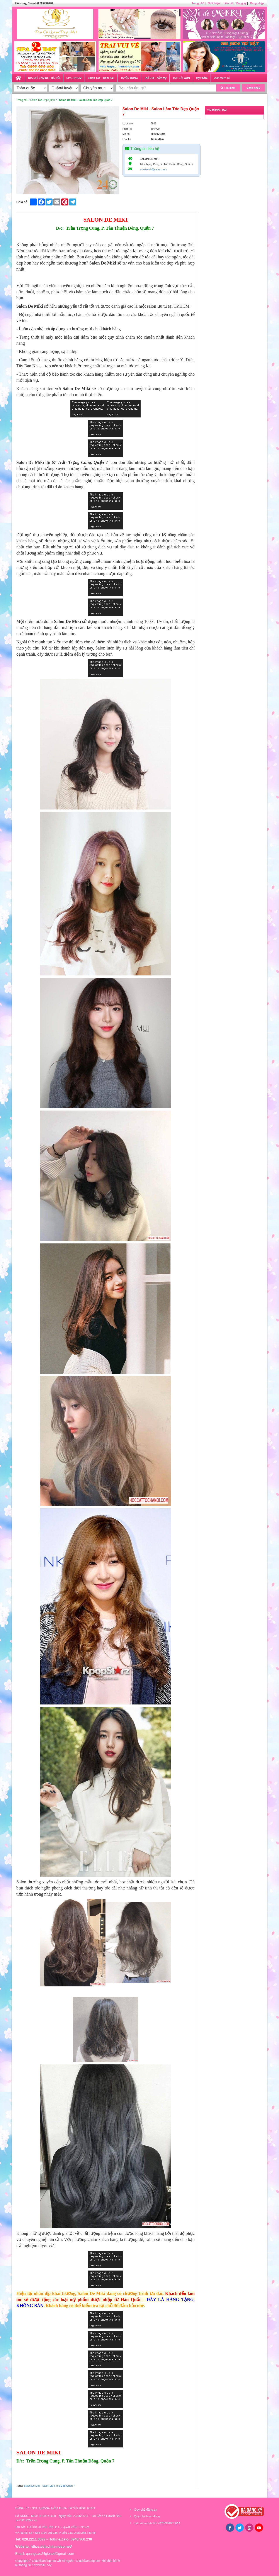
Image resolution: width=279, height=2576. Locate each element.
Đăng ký (241, 3)
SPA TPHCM (74, 78)
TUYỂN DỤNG (129, 78)
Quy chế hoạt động (147, 2516)
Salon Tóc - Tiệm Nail (101, 78)
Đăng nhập (257, 3)
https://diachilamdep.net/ (51, 2546)
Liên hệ (228, 3)
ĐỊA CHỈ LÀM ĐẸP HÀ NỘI (44, 78)
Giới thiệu (214, 3)
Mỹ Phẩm (202, 78)
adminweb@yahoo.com (153, 169)
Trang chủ (198, 3)
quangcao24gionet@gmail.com (50, 2554)
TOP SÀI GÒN (181, 78)
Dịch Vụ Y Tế (222, 78)
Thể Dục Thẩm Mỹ (155, 78)
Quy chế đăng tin (145, 2509)
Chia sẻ (21, 202)
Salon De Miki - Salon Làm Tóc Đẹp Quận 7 (49, 2485)
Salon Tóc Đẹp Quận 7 (43, 100)
